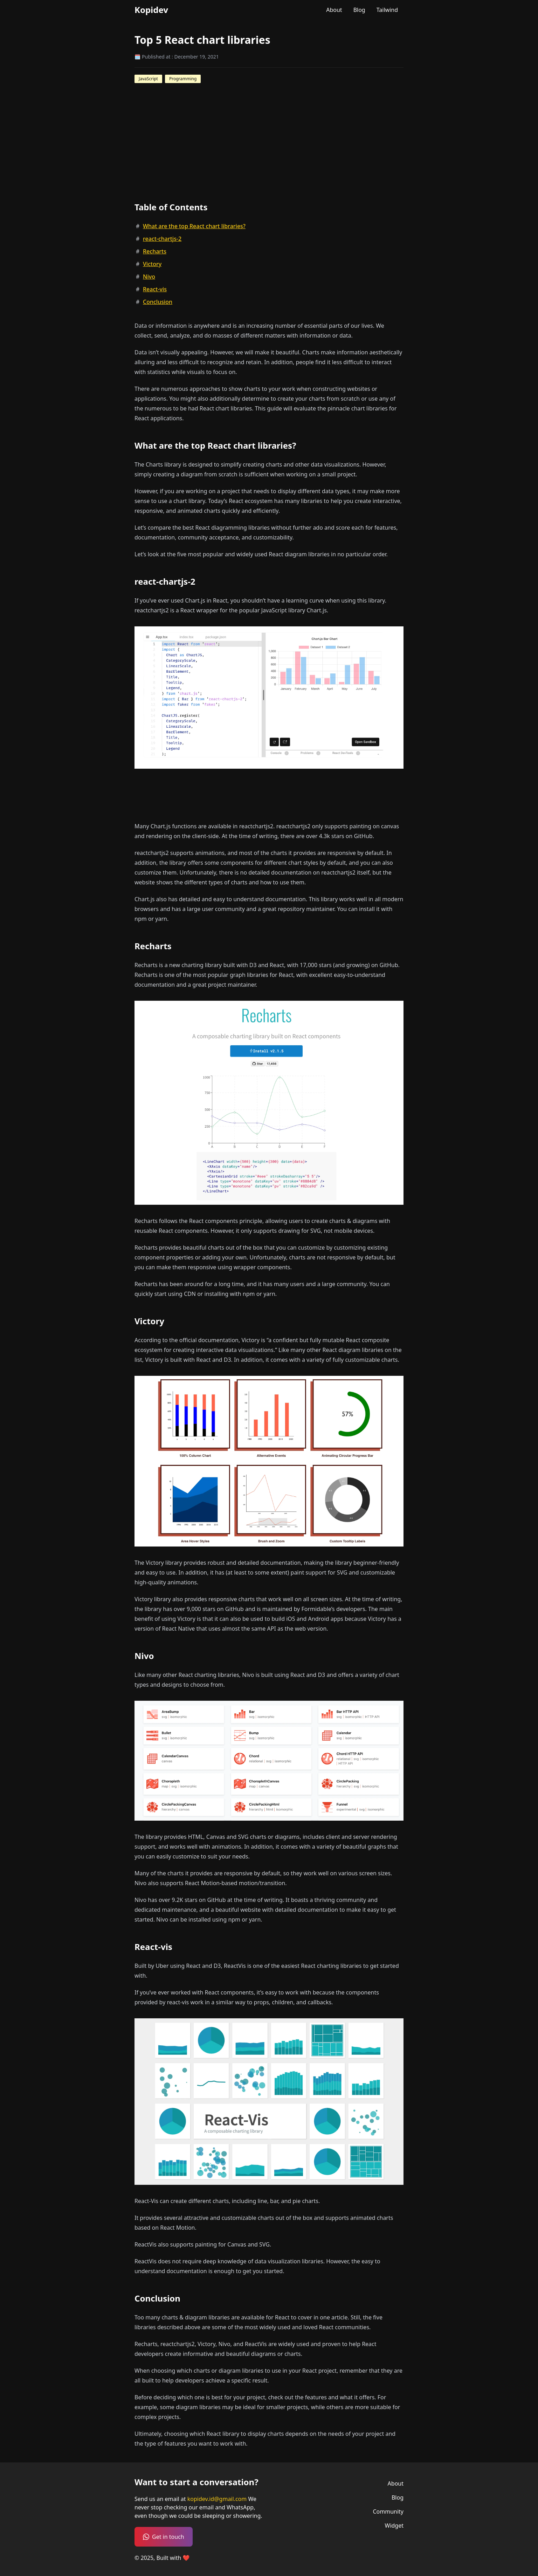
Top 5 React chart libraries (202, 40)
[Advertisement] (261, 795)
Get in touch (163, 2537)
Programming (182, 79)
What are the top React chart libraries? (194, 226)
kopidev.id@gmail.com (217, 2499)
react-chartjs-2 (162, 239)
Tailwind (387, 10)
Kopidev (151, 9)
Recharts (154, 251)
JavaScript (148, 79)
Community (388, 2511)
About (334, 10)
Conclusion (157, 302)
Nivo (149, 276)
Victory (152, 264)
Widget (394, 2525)
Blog (359, 10)
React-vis (155, 289)
